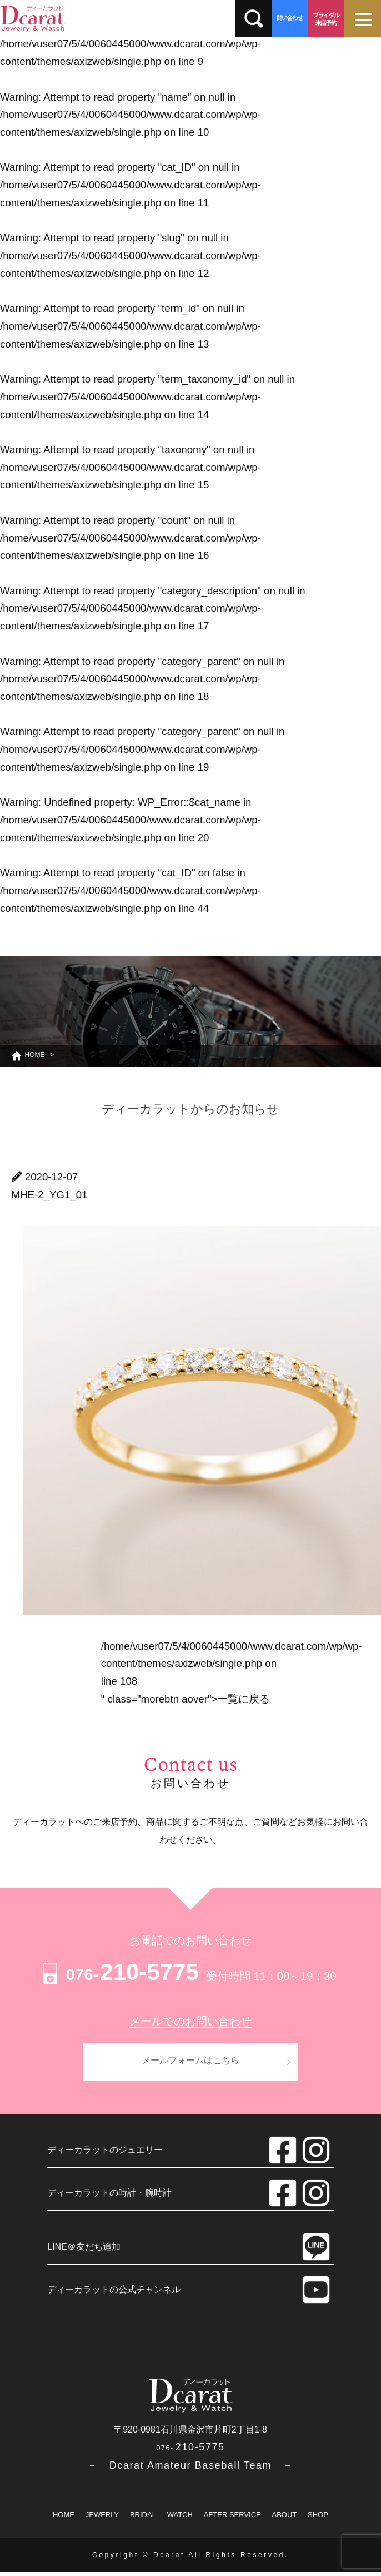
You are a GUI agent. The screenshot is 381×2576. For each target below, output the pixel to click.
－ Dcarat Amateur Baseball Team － (190, 2469)
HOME (63, 2519)
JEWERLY (102, 2519)
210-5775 (119, 1972)
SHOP (318, 2519)
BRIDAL (143, 2519)
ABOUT (284, 2519)
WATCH (180, 2519)
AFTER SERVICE (232, 2519)
